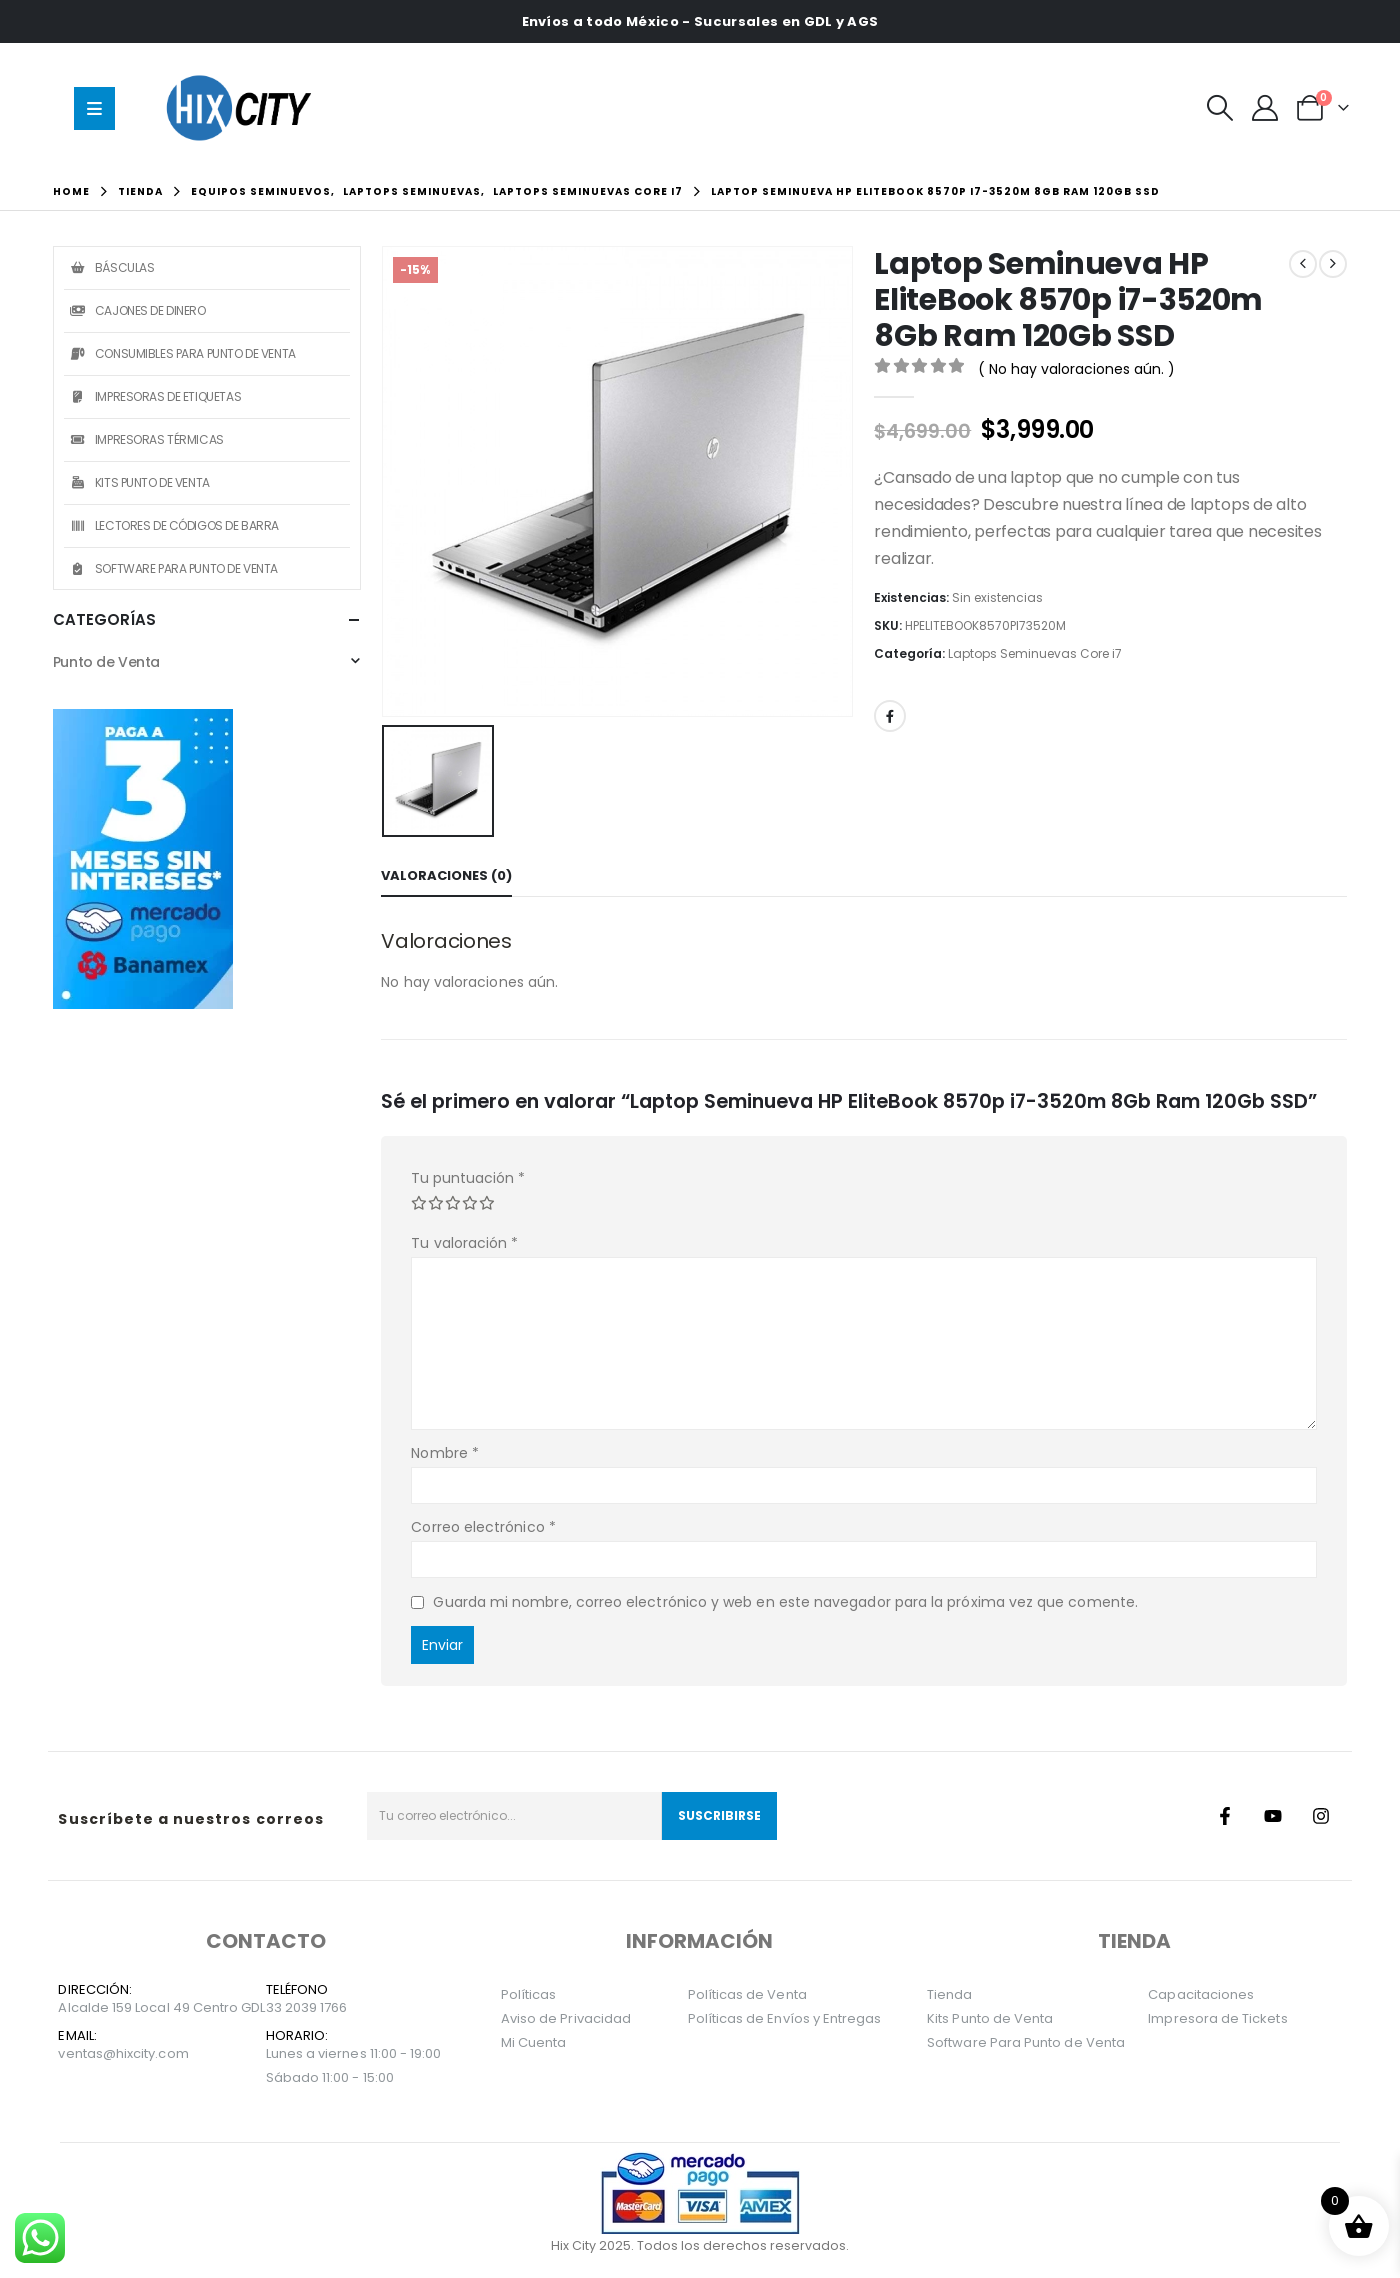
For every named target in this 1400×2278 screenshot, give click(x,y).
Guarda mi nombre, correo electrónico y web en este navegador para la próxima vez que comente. (785, 1602)
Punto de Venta (106, 662)
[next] (1333, 264)
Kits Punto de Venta (139, 482)
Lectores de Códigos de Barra (174, 525)
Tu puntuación (468, 1178)
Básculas (112, 267)
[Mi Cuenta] (1264, 108)
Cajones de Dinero (137, 310)
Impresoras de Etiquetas (155, 396)
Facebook (890, 716)
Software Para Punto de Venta (173, 568)
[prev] (1303, 264)
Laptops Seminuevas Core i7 (1035, 653)
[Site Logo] (244, 107)
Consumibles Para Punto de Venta (182, 353)
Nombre (445, 1453)
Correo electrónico (483, 1527)
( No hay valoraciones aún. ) (1076, 369)
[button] (1219, 108)
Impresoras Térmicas (146, 439)
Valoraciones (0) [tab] (446, 875)
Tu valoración (464, 1243)
